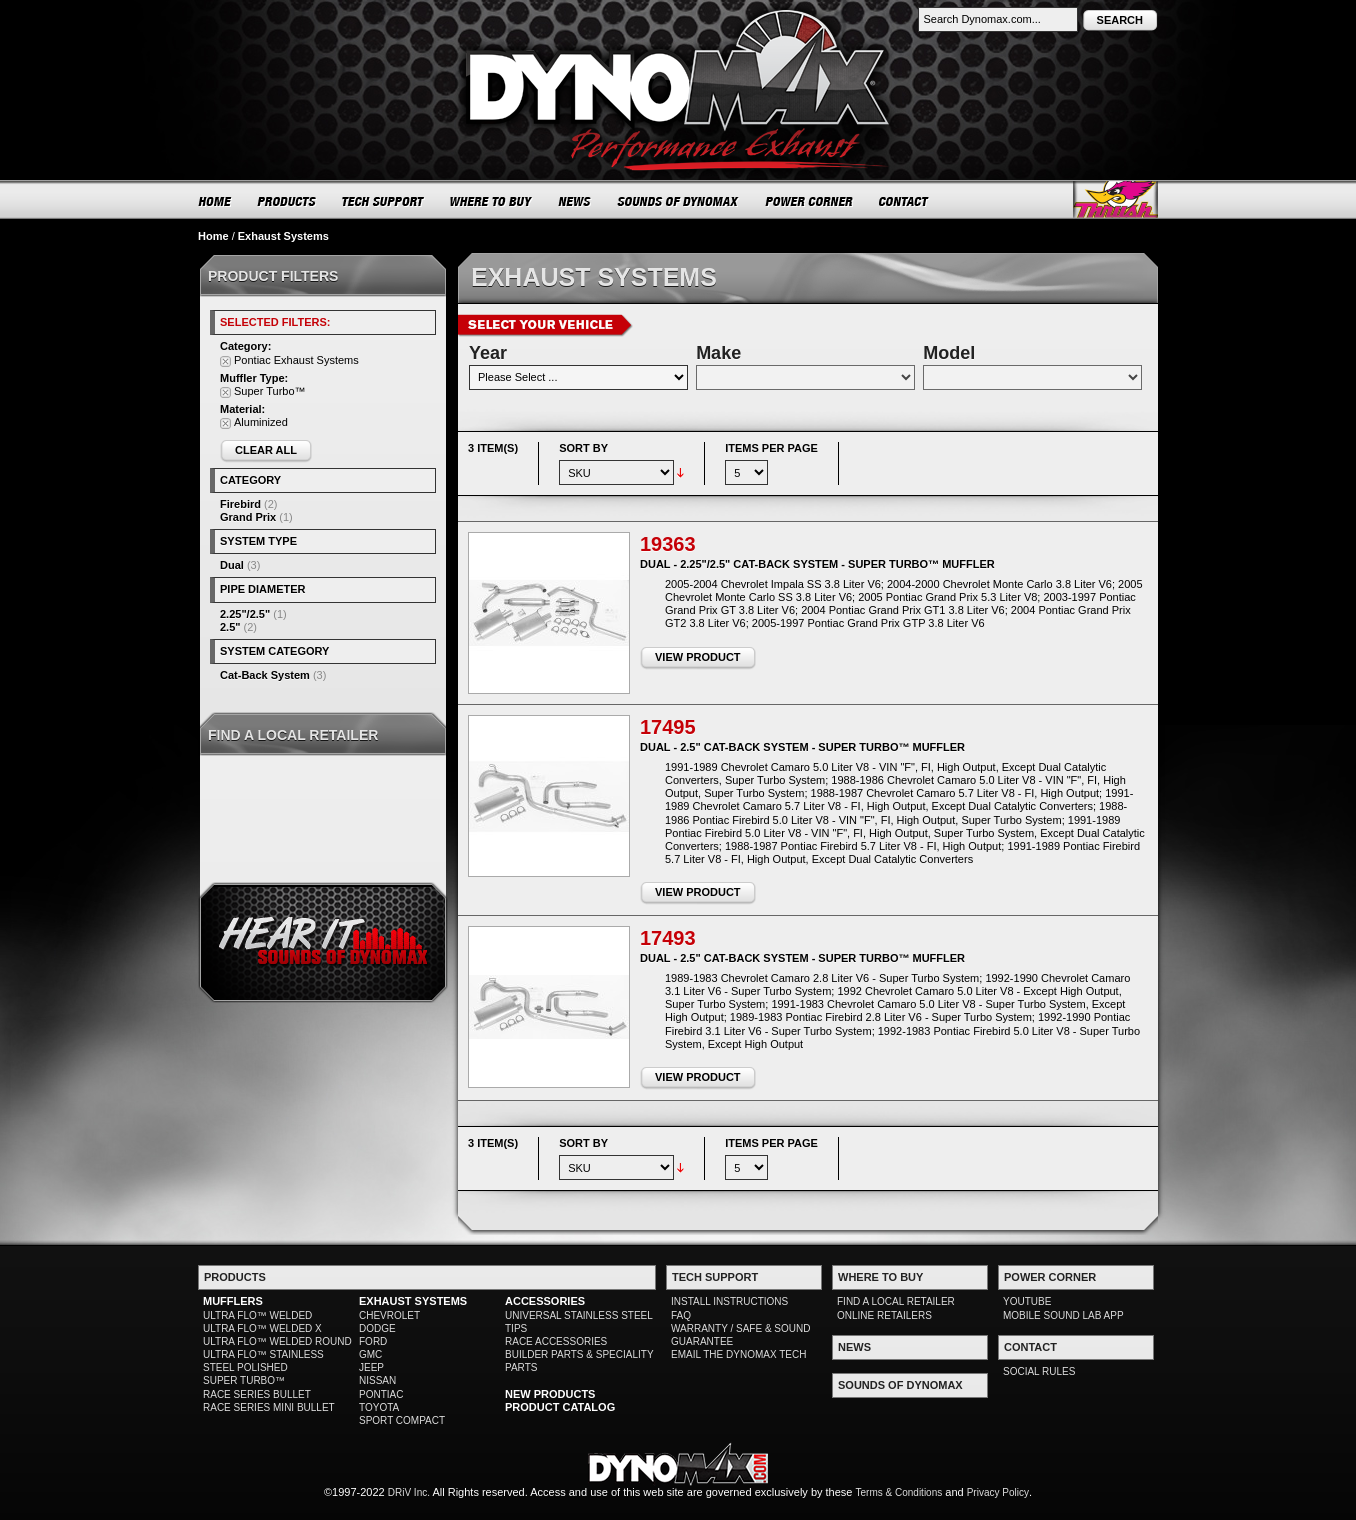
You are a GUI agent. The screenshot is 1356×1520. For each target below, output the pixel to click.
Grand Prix (248, 517)
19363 (668, 544)
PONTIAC (381, 1394)
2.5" (230, 627)
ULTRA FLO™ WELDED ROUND (277, 1341)
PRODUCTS (287, 201)
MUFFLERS (233, 1301)
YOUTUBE (1027, 1301)
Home (213, 236)
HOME (215, 201)
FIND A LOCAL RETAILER (896, 1301)
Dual (232, 565)
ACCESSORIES (545, 1301)
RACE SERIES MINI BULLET (269, 1407)
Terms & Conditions (899, 1492)
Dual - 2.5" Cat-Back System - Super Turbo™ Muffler (802, 747)
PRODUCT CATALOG (560, 1407)
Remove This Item (225, 361)
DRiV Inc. (409, 1492)
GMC (370, 1354)
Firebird (240, 504)
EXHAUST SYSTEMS (413, 1301)
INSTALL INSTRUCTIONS (729, 1301)
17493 (668, 938)
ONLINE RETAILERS (884, 1315)
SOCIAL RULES (1039, 1371)
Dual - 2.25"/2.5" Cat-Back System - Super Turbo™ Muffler (817, 564)
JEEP (371, 1367)
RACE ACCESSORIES (556, 1341)
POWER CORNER (809, 201)
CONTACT (904, 201)
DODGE (377, 1328)
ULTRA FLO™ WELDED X (262, 1328)
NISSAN (377, 1380)
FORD (373, 1341)
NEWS (575, 201)
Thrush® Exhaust (1115, 199)
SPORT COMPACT (402, 1420)
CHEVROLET (389, 1315)
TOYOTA (379, 1407)
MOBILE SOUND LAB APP (1063, 1315)
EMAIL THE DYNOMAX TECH (738, 1354)
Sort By (583, 448)
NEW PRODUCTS (550, 1394)
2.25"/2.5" (245, 614)
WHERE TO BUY (491, 201)
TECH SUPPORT (383, 201)
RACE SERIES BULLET (257, 1394)
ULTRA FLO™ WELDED (257, 1315)
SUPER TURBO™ (244, 1380)
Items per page (771, 448)
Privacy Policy (998, 1492)
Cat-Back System (265, 675)
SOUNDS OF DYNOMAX (678, 201)
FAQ (681, 1315)
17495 (668, 727)
